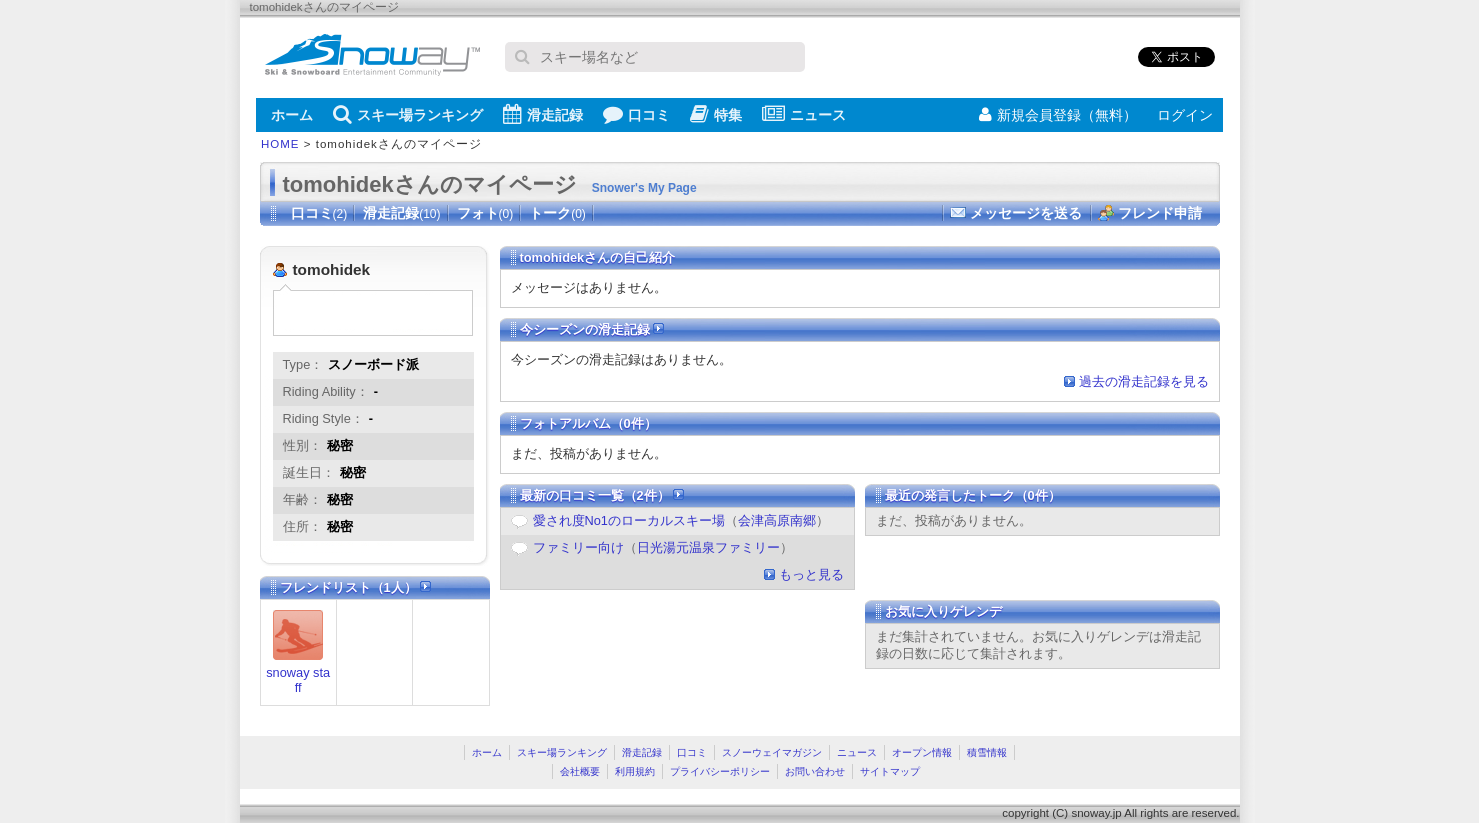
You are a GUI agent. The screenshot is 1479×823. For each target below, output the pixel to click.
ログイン (1185, 115)
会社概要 (580, 771)
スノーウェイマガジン (772, 752)
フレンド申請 (1160, 213)
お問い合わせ (815, 771)
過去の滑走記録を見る (1144, 381)
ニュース (804, 114)
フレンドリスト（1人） (356, 587)
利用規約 (635, 771)
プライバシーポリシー (720, 771)
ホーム (292, 115)
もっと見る (811, 574)
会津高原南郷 (777, 520)
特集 (716, 114)
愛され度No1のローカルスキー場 (629, 520)
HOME (280, 144)
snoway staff (298, 680)
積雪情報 (987, 752)
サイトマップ (890, 771)
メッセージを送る (1026, 213)
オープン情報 (922, 752)
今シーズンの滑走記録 (592, 329)
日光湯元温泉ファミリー (708, 547)
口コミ (636, 114)
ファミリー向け (578, 547)
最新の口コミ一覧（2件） (602, 495)
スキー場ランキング (408, 114)
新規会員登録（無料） (1058, 115)
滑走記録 (543, 114)
